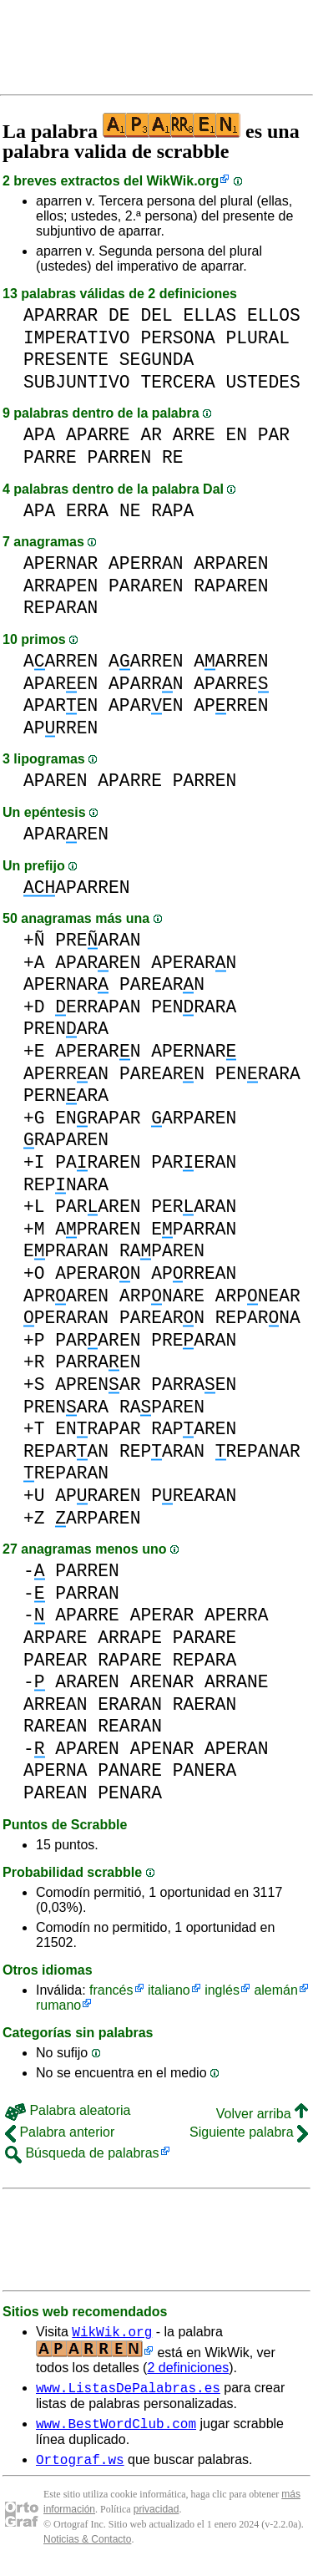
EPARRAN (193, 1229)
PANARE (130, 1770)
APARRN (146, 684)
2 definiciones (188, 2370)
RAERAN (205, 1704)
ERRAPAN (97, 1007)
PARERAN (193, 1162)
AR (151, 435)
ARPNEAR (257, 1296)
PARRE (50, 457)
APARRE (98, 435)
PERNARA (66, 1095)
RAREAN (55, 1726)
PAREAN (55, 1793)
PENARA (130, 1793)
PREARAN (97, 940)
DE (119, 315)
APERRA (236, 1615)
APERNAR (60, 563)
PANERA (205, 1770)
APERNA (55, 1770)
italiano (169, 1990)
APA (39, 435)
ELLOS (273, 315)
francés (111, 1990)
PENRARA (193, 1007)
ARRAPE (130, 1637)
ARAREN (87, 1682)
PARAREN (146, 586)
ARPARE (55, 1637)
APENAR (162, 1749)
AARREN (60, 661)
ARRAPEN (60, 586)
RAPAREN (231, 586)
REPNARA (66, 1185)
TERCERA (177, 382)
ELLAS (209, 315)
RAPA (172, 511)
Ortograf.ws (80, 2469)
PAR (274, 435)
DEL (156, 315)
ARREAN (55, 1704)
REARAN (130, 1726)
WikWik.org (183, 181)
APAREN (60, 684)
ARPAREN (231, 563)
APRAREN (97, 1229)
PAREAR (55, 1660)
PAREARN (161, 984)
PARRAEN (97, 1362)
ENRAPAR (97, 1118)
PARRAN (87, 1593)
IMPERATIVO (76, 338)
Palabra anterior (59, 2132)
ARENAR (162, 1682)
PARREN (120, 457)
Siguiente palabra (248, 2132)
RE (173, 457)
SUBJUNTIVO (76, 382)
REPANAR (257, 1451)
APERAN (236, 1749)
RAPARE (130, 1660)
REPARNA (257, 1318)
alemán (275, 1990)
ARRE (194, 435)
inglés (222, 1990)
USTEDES (262, 382)
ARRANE (236, 1682)
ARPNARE (161, 1296)
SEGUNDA (156, 359)
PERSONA (177, 338)
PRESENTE (66, 359)
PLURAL (257, 338)
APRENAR (97, 1384)
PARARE (205, 1637)
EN (236, 435)
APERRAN (146, 563)
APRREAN (193, 1273)
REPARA (205, 1660)
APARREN (66, 834)
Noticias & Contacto (87, 2549)
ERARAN (130, 1704)
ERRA (87, 511)
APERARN (193, 963)
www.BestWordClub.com (116, 2430)
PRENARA (66, 1029)
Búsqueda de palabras (82, 2153)
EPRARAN (66, 1251)
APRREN (231, 705)
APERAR (162, 1615)
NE (130, 511)
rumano (58, 2005)
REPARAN (60, 608)
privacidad (156, 2519)
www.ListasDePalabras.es (128, 2392)
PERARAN (193, 1206)
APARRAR (60, 315)
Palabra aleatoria (67, 2110)
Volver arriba (262, 2114)
